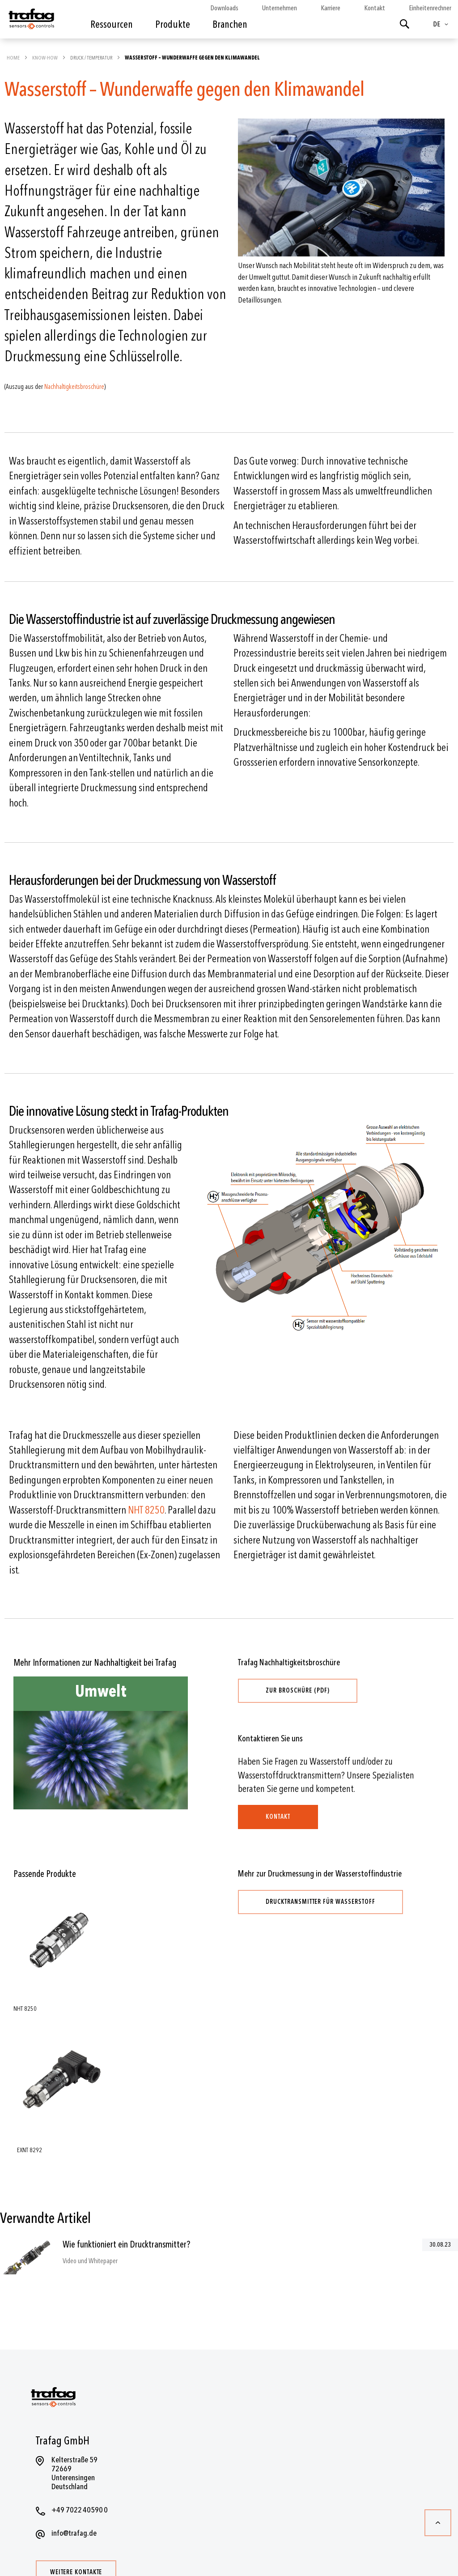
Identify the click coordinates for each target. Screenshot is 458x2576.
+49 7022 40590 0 (79, 2510)
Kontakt (374, 8)
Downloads (224, 8)
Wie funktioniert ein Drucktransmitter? (126, 2245)
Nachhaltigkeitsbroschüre (74, 387)
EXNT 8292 (29, 2150)
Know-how (45, 57)
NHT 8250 (146, 1510)
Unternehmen (279, 8)
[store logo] (31, 21)
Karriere (330, 8)
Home (14, 57)
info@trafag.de (74, 2533)
